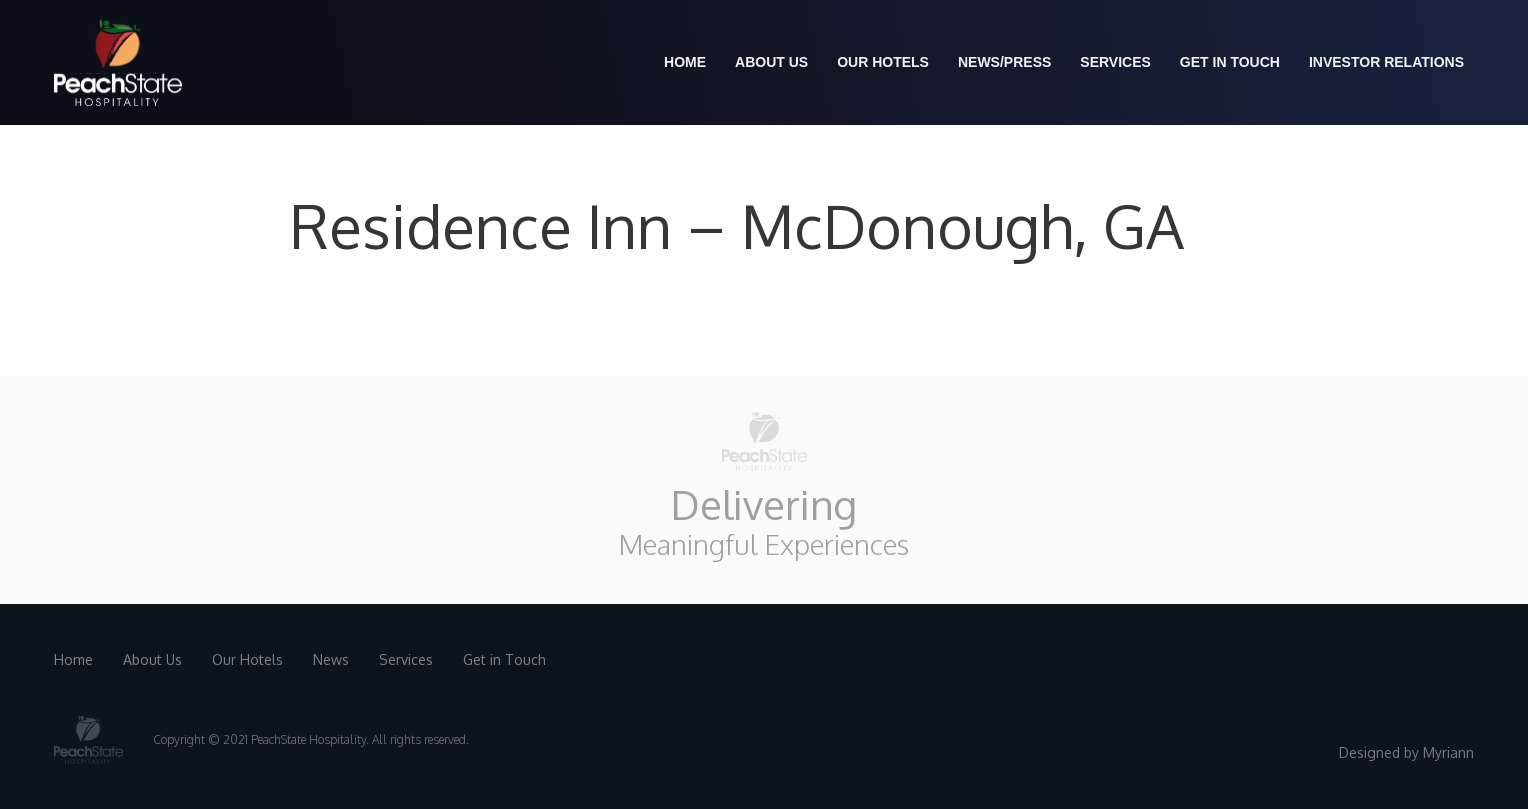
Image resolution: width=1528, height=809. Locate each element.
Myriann (1448, 752)
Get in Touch (1230, 62)
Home (685, 62)
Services (1115, 62)
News (331, 659)
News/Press (1004, 62)
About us (771, 62)
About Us (152, 659)
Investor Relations (1386, 62)
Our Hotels (883, 62)
